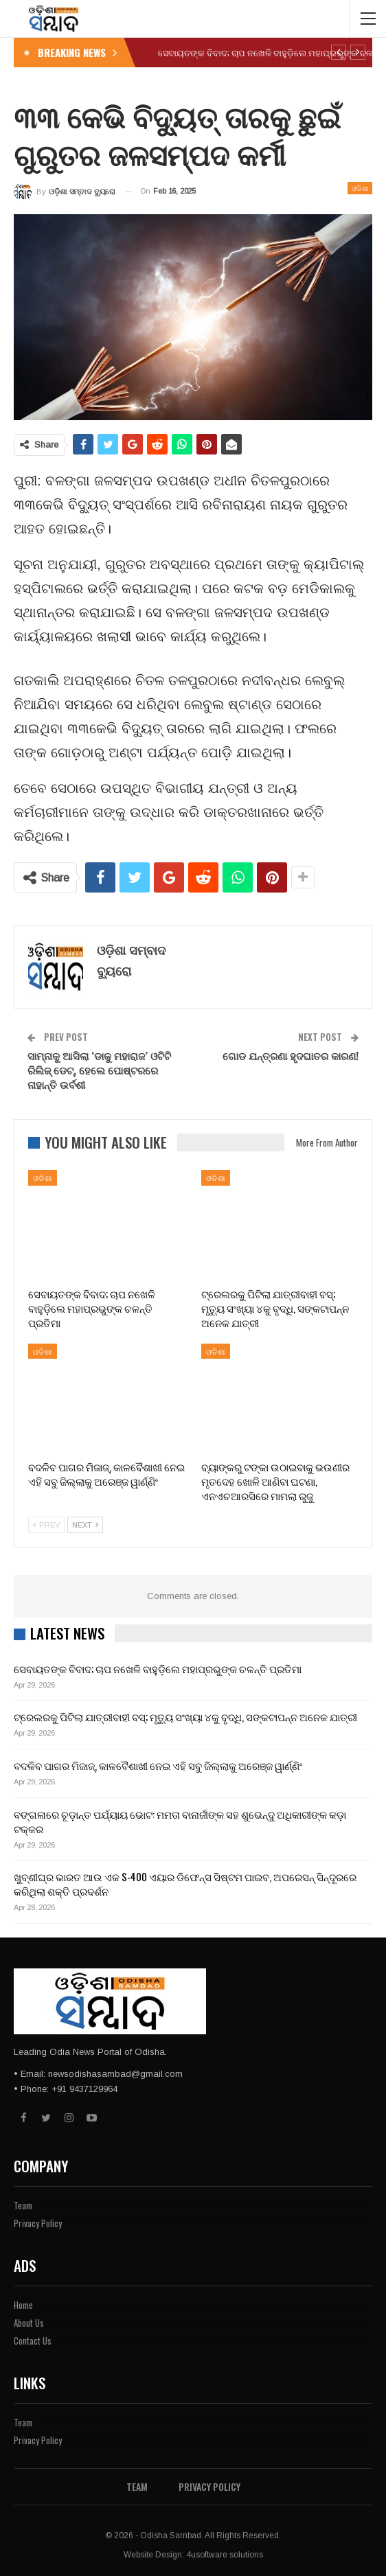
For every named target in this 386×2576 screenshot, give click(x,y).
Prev (46, 1525)
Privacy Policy (38, 2223)
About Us (29, 2323)
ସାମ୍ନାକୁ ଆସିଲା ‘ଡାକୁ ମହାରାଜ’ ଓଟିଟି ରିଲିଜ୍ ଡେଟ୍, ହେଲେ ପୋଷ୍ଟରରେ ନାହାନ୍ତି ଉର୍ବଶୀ (99, 1070)
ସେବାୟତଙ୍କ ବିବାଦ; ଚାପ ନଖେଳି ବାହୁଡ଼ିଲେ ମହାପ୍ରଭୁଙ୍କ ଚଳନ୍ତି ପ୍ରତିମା (158, 1668)
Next (85, 1525)
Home (23, 2305)
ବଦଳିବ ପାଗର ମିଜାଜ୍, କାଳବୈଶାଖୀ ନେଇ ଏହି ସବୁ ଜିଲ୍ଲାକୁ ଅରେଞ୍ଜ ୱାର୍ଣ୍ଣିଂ (158, 1765)
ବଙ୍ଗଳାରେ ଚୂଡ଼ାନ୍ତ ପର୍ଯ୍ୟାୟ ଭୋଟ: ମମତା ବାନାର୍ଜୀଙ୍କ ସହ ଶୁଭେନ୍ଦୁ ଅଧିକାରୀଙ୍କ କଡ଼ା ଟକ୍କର (180, 1821)
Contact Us (33, 2340)
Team (23, 2205)
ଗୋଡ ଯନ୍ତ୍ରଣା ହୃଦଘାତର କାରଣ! (291, 1055)
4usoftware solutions (224, 2555)
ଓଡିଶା (360, 188)
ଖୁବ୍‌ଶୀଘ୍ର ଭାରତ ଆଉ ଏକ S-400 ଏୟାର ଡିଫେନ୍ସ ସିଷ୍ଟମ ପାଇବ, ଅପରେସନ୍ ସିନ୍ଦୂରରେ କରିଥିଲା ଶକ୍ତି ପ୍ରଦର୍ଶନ (185, 1883)
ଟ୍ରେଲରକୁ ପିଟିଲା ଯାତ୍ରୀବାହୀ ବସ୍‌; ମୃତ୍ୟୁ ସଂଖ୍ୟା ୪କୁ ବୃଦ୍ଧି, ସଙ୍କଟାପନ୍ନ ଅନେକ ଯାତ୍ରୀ (185, 1716)
